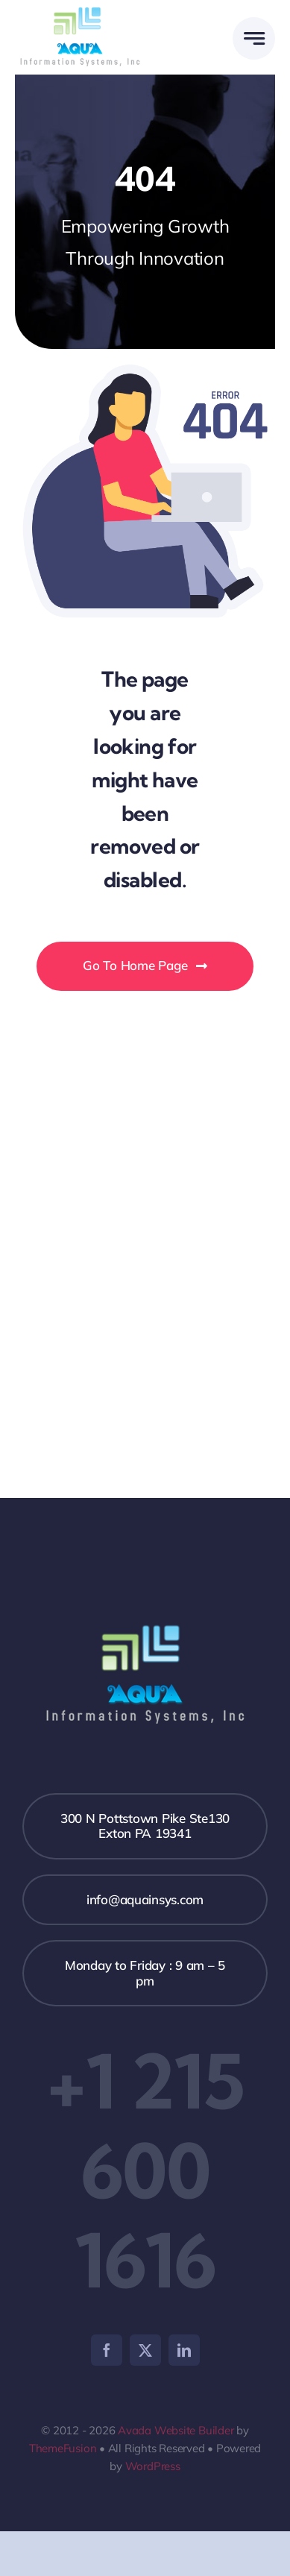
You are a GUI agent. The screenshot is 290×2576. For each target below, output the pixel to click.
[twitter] (145, 2350)
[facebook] (106, 2350)
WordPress (152, 2466)
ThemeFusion (63, 2448)
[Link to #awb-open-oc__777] (254, 38)
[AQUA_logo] (80, 8)
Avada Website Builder (175, 2430)
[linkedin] (184, 2350)
